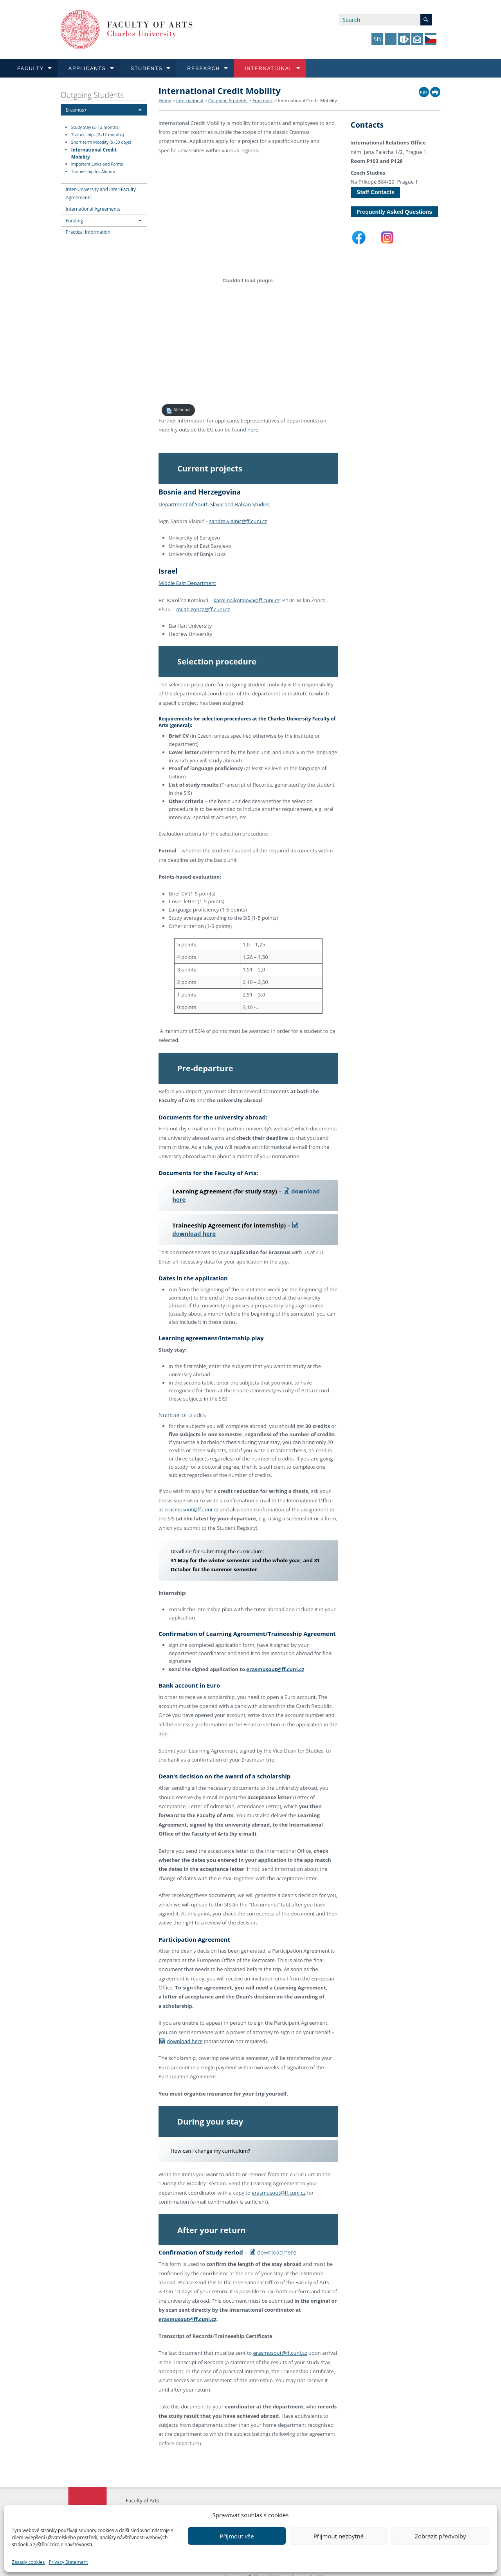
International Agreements (93, 209)
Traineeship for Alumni (93, 171)
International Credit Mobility (94, 153)
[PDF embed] (248, 280)
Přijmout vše (237, 2536)
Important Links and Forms (97, 164)
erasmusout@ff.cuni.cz (191, 1497)
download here (180, 2027)
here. (253, 429)
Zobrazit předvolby (440, 2536)
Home (165, 100)
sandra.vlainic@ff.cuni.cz (238, 519)
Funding (74, 220)
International (189, 100)
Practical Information (88, 232)
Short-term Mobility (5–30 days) (101, 142)
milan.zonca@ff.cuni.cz (203, 606)
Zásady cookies (28, 2562)
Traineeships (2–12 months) (97, 134)
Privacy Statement (68, 2562)
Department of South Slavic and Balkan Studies (214, 501)
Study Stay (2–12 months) (95, 127)
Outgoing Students (92, 95)
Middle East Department (187, 580)
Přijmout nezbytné (339, 2536)
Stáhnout (178, 410)
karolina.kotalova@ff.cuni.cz (247, 597)
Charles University (147, 2489)
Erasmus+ (76, 110)
